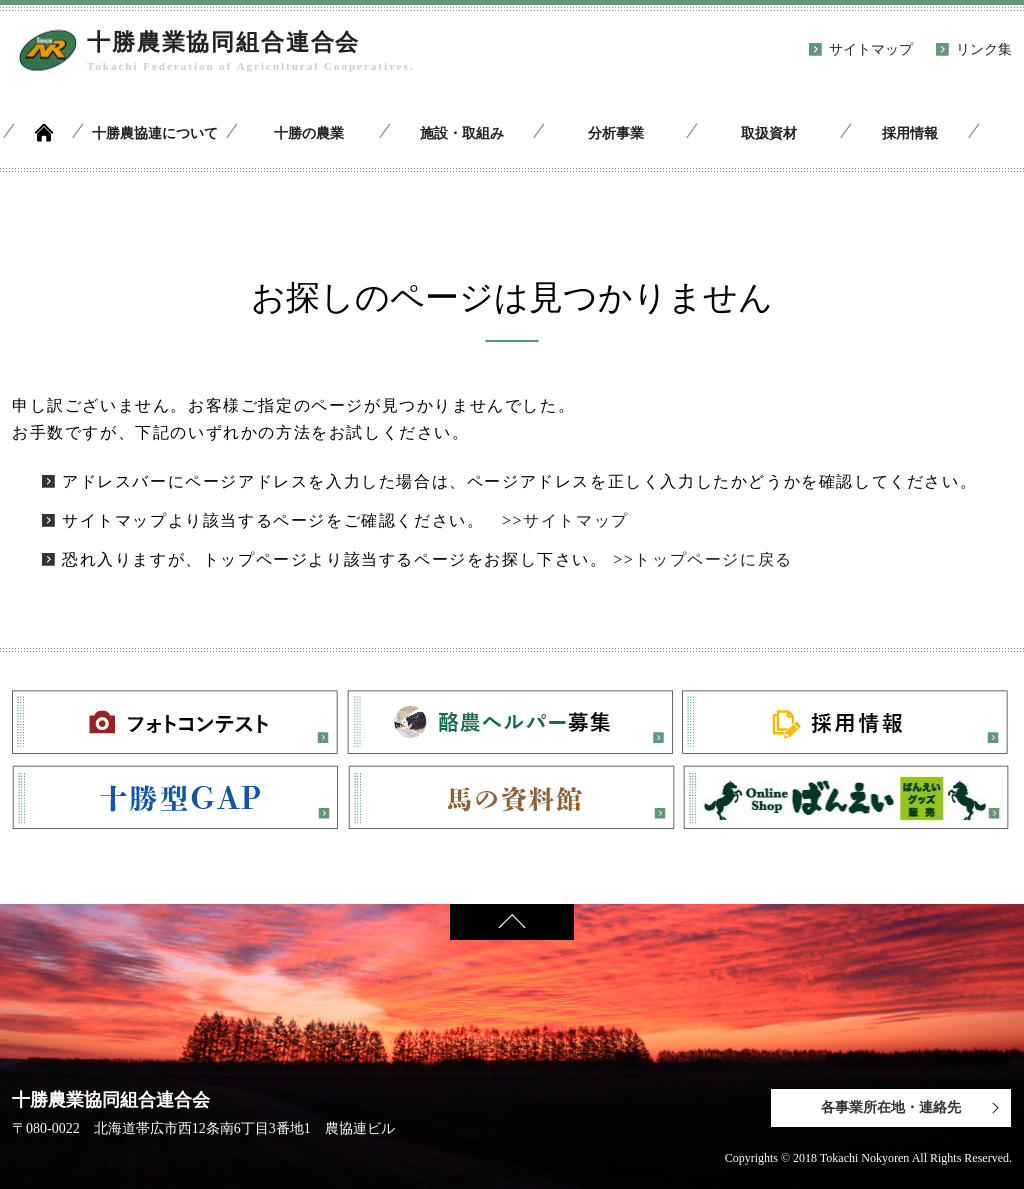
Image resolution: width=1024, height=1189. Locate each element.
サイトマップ (871, 49)
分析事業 (616, 133)
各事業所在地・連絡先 (891, 1107)
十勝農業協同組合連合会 (223, 42)
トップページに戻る (713, 559)
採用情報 (910, 133)
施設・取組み (462, 133)
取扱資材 (769, 133)
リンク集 (984, 49)
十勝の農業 (309, 133)
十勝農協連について (155, 133)
